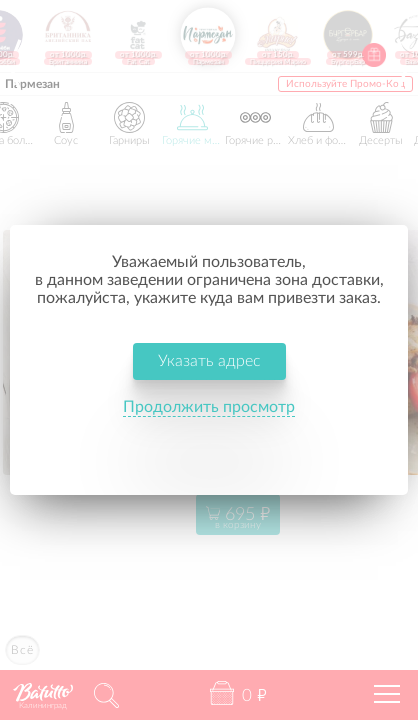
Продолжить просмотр (209, 407)
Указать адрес (209, 361)
